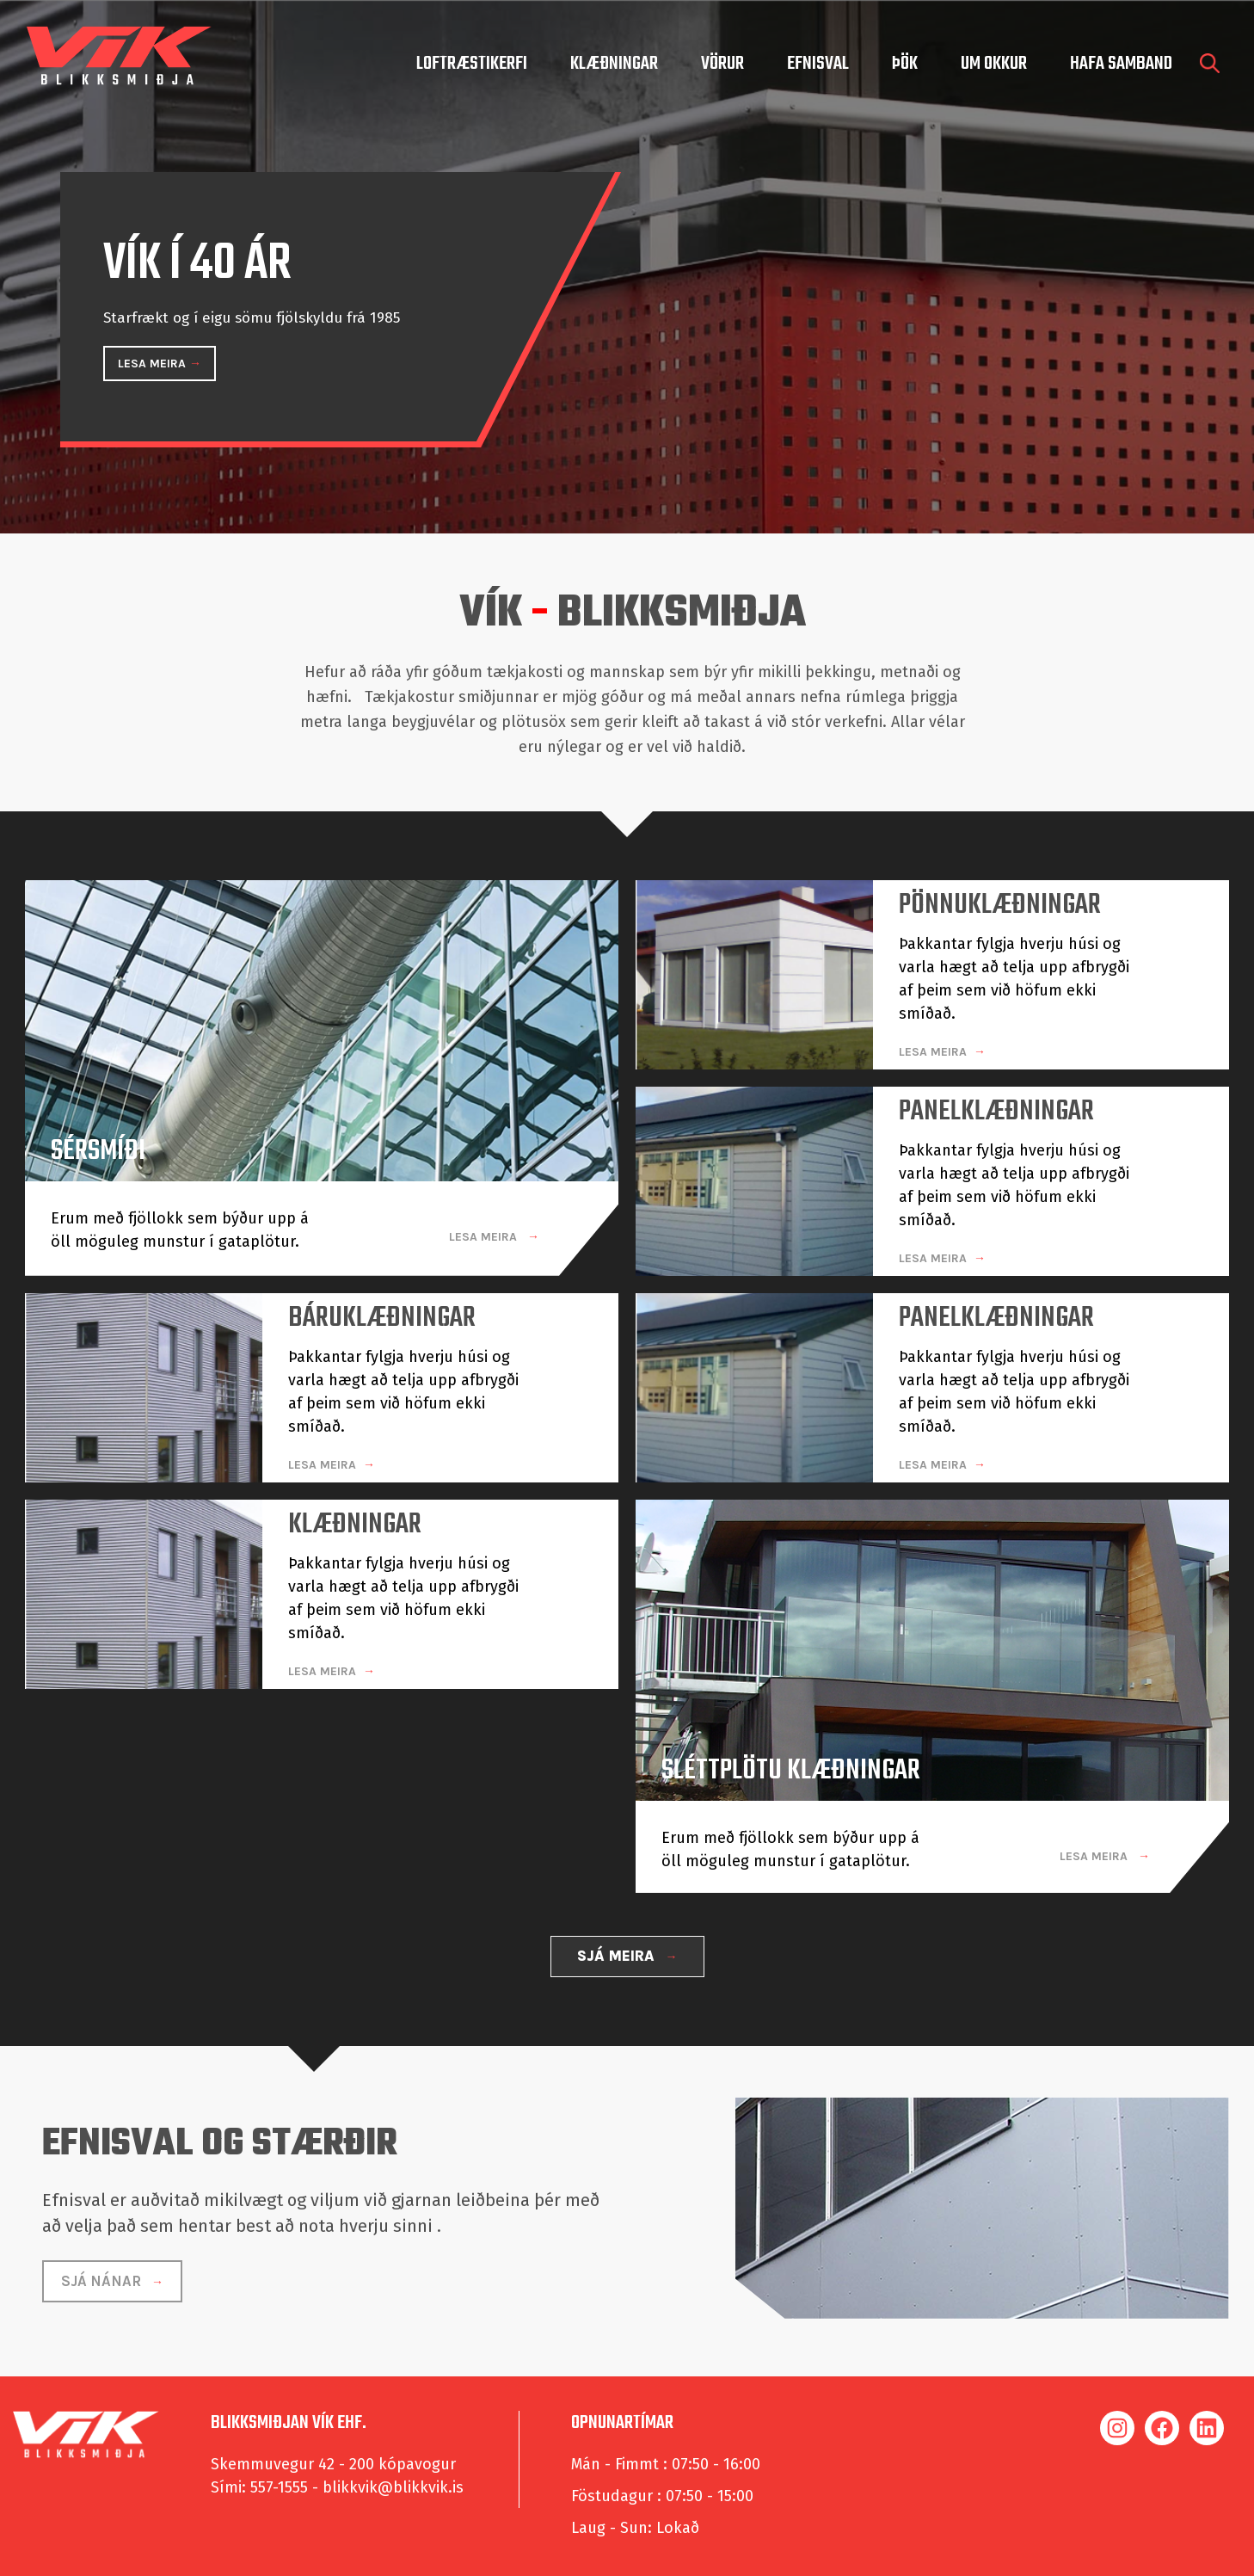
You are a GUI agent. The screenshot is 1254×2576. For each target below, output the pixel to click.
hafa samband (1121, 63)
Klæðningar (614, 63)
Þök (905, 63)
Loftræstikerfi (471, 63)
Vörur (722, 63)
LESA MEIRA (153, 363)
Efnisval (818, 63)
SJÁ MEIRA (618, 1949)
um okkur (994, 63)
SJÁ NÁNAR (102, 2274)
